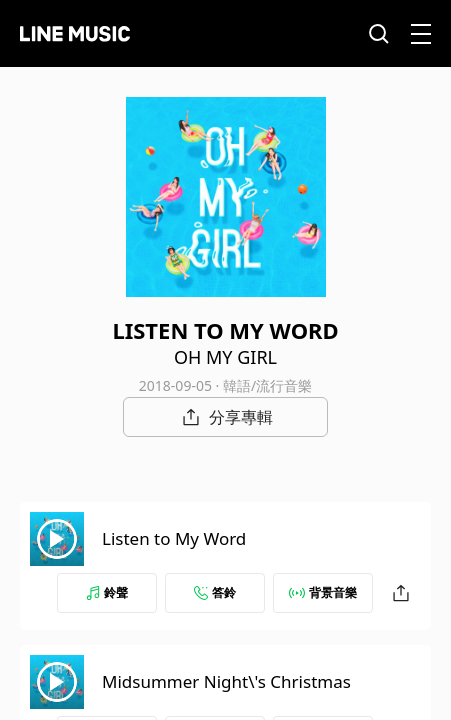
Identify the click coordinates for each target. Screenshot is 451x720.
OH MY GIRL (225, 357)
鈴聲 (107, 592)
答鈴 (215, 592)
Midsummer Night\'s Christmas (226, 681)
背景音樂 (323, 592)
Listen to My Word (174, 538)
